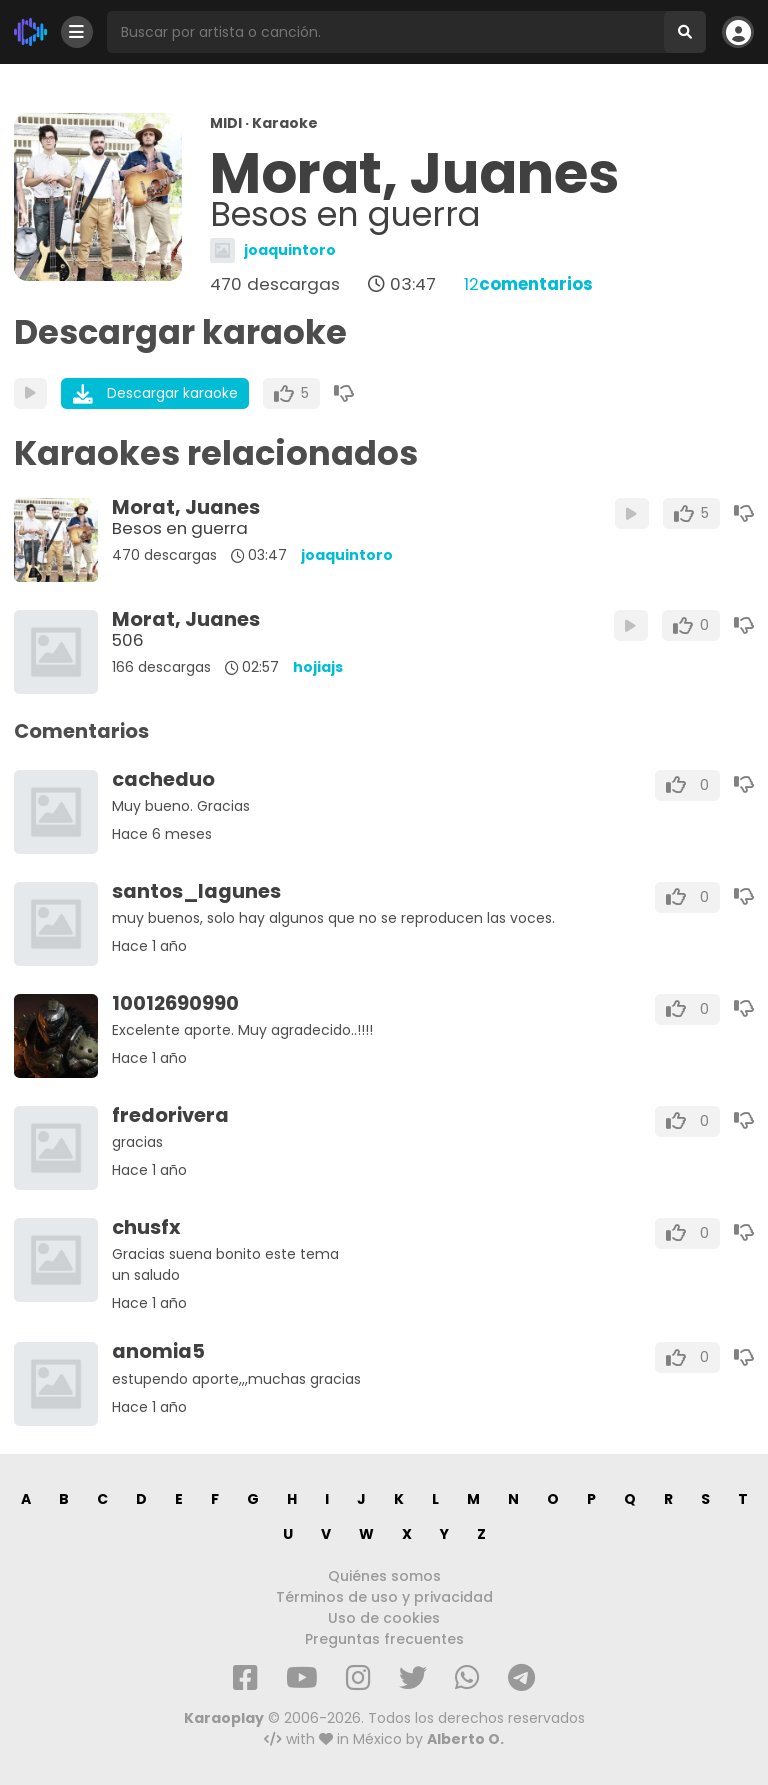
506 (128, 640)
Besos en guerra (180, 528)
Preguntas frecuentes (384, 1639)
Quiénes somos (384, 1576)
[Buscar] (685, 32)
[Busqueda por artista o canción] (385, 32)
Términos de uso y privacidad (384, 1597)
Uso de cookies (384, 1618)
